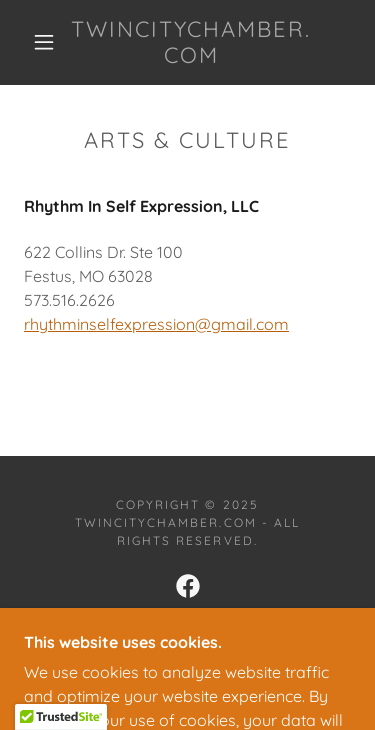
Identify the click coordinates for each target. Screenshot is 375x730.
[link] (191, 42)
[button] (44, 42)
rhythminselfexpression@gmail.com (156, 324)
